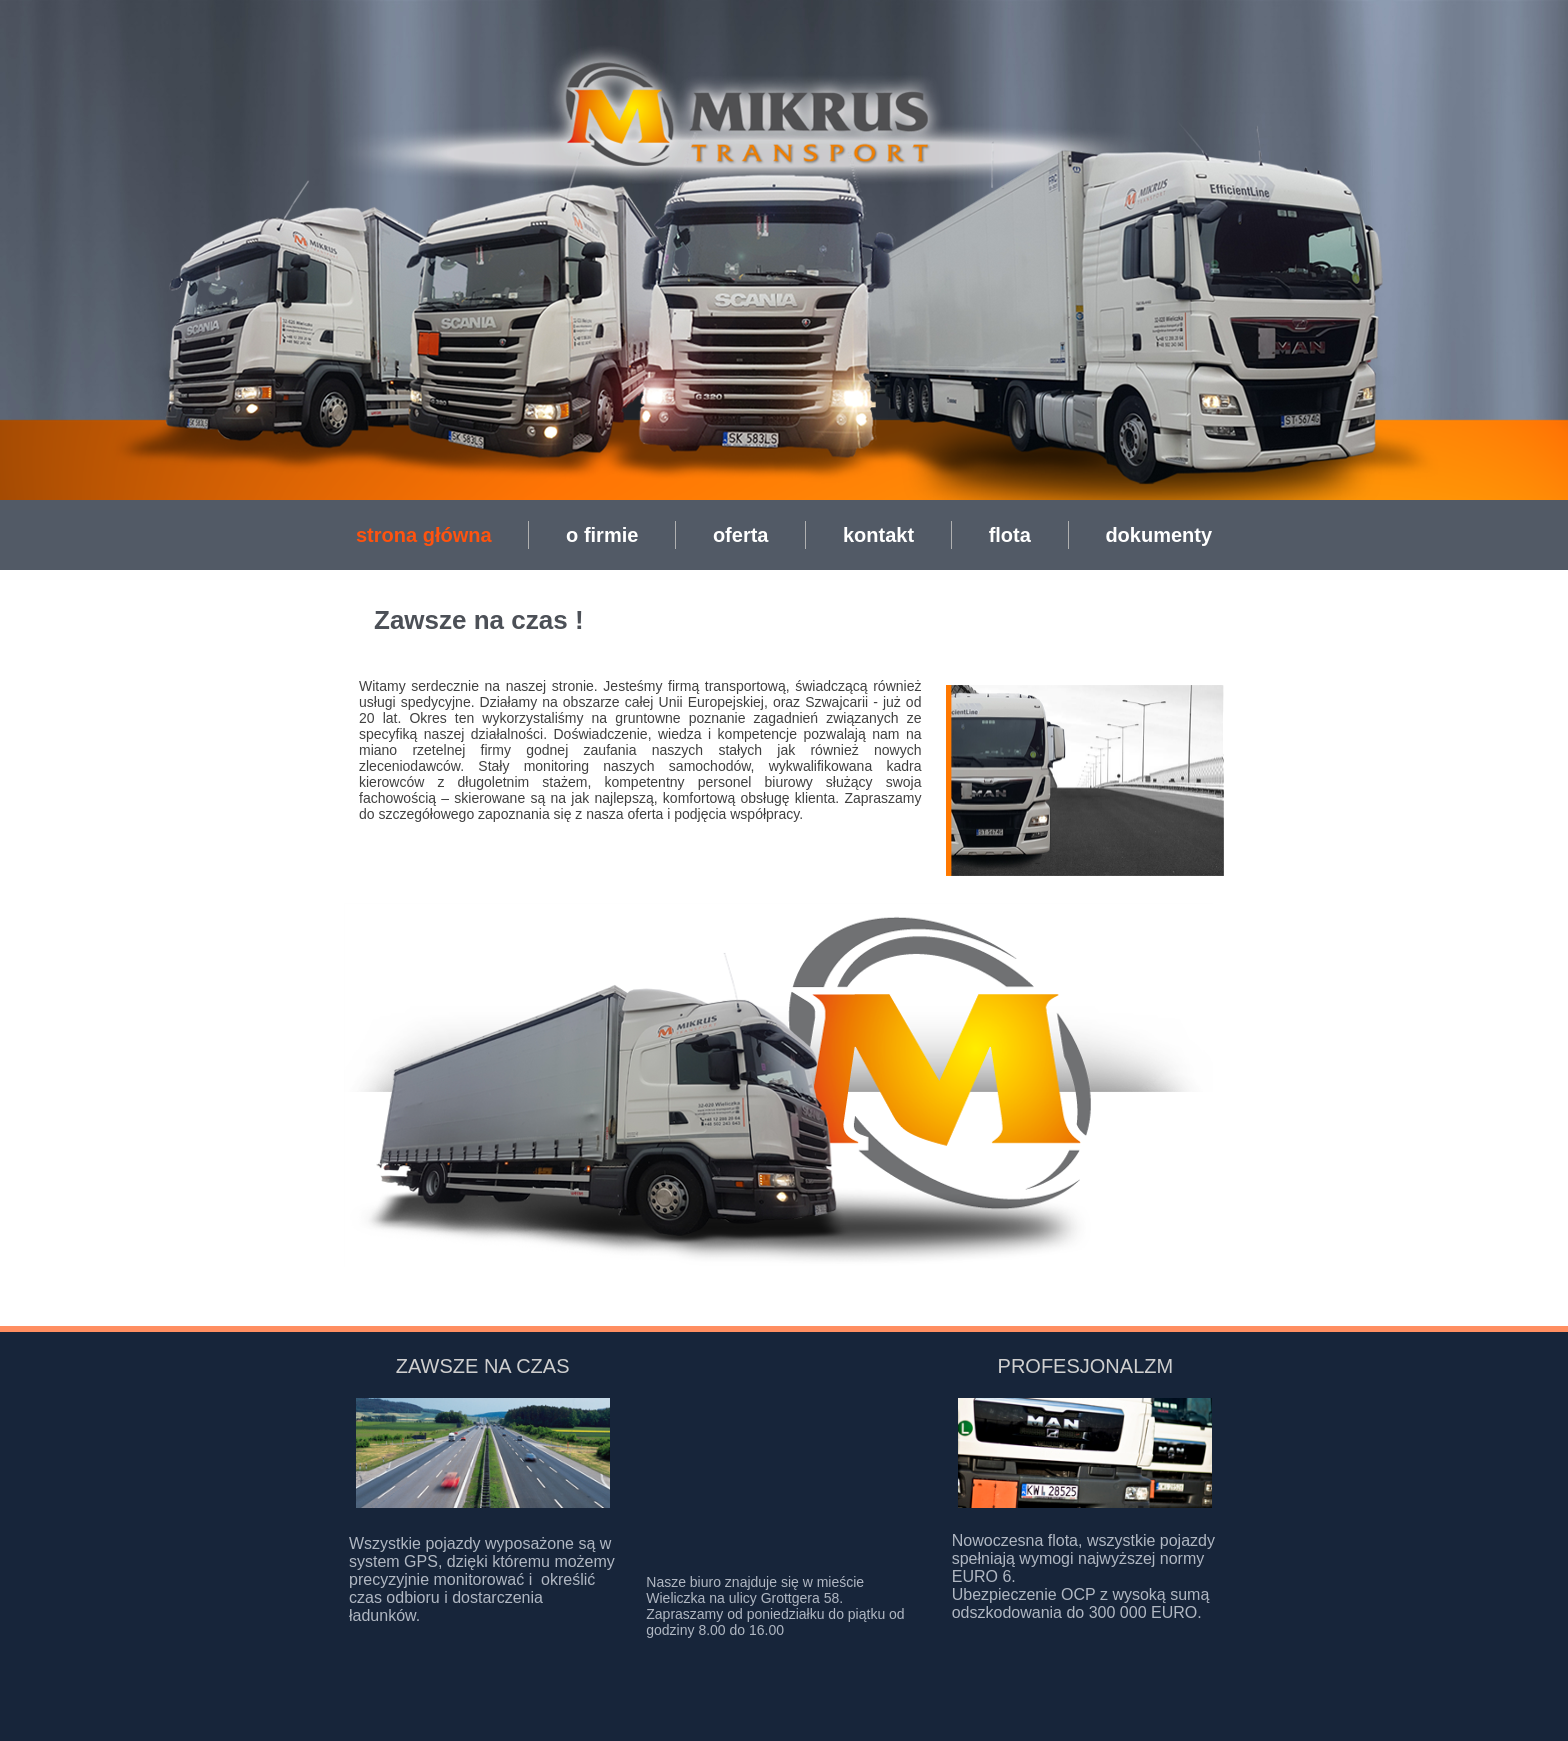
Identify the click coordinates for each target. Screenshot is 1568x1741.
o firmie (602, 535)
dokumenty (1158, 535)
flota (1010, 535)
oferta (741, 535)
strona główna (424, 535)
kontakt (878, 535)
